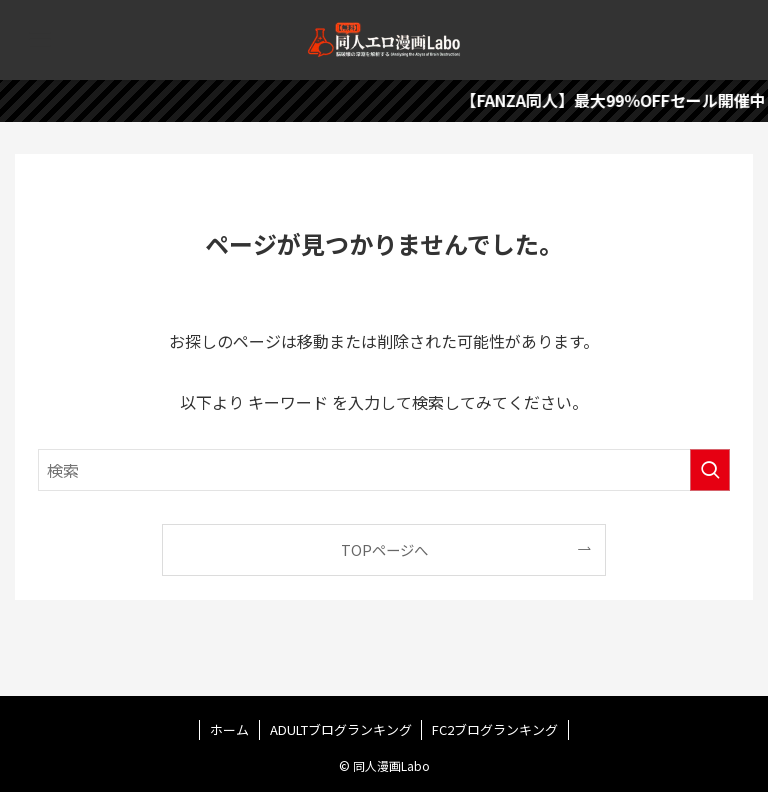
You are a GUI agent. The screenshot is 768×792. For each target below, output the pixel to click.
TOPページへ (384, 549)
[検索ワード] (383, 470)
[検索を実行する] (710, 470)
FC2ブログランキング (495, 729)
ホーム (229, 729)
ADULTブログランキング (341, 729)
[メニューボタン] (40, 40)
